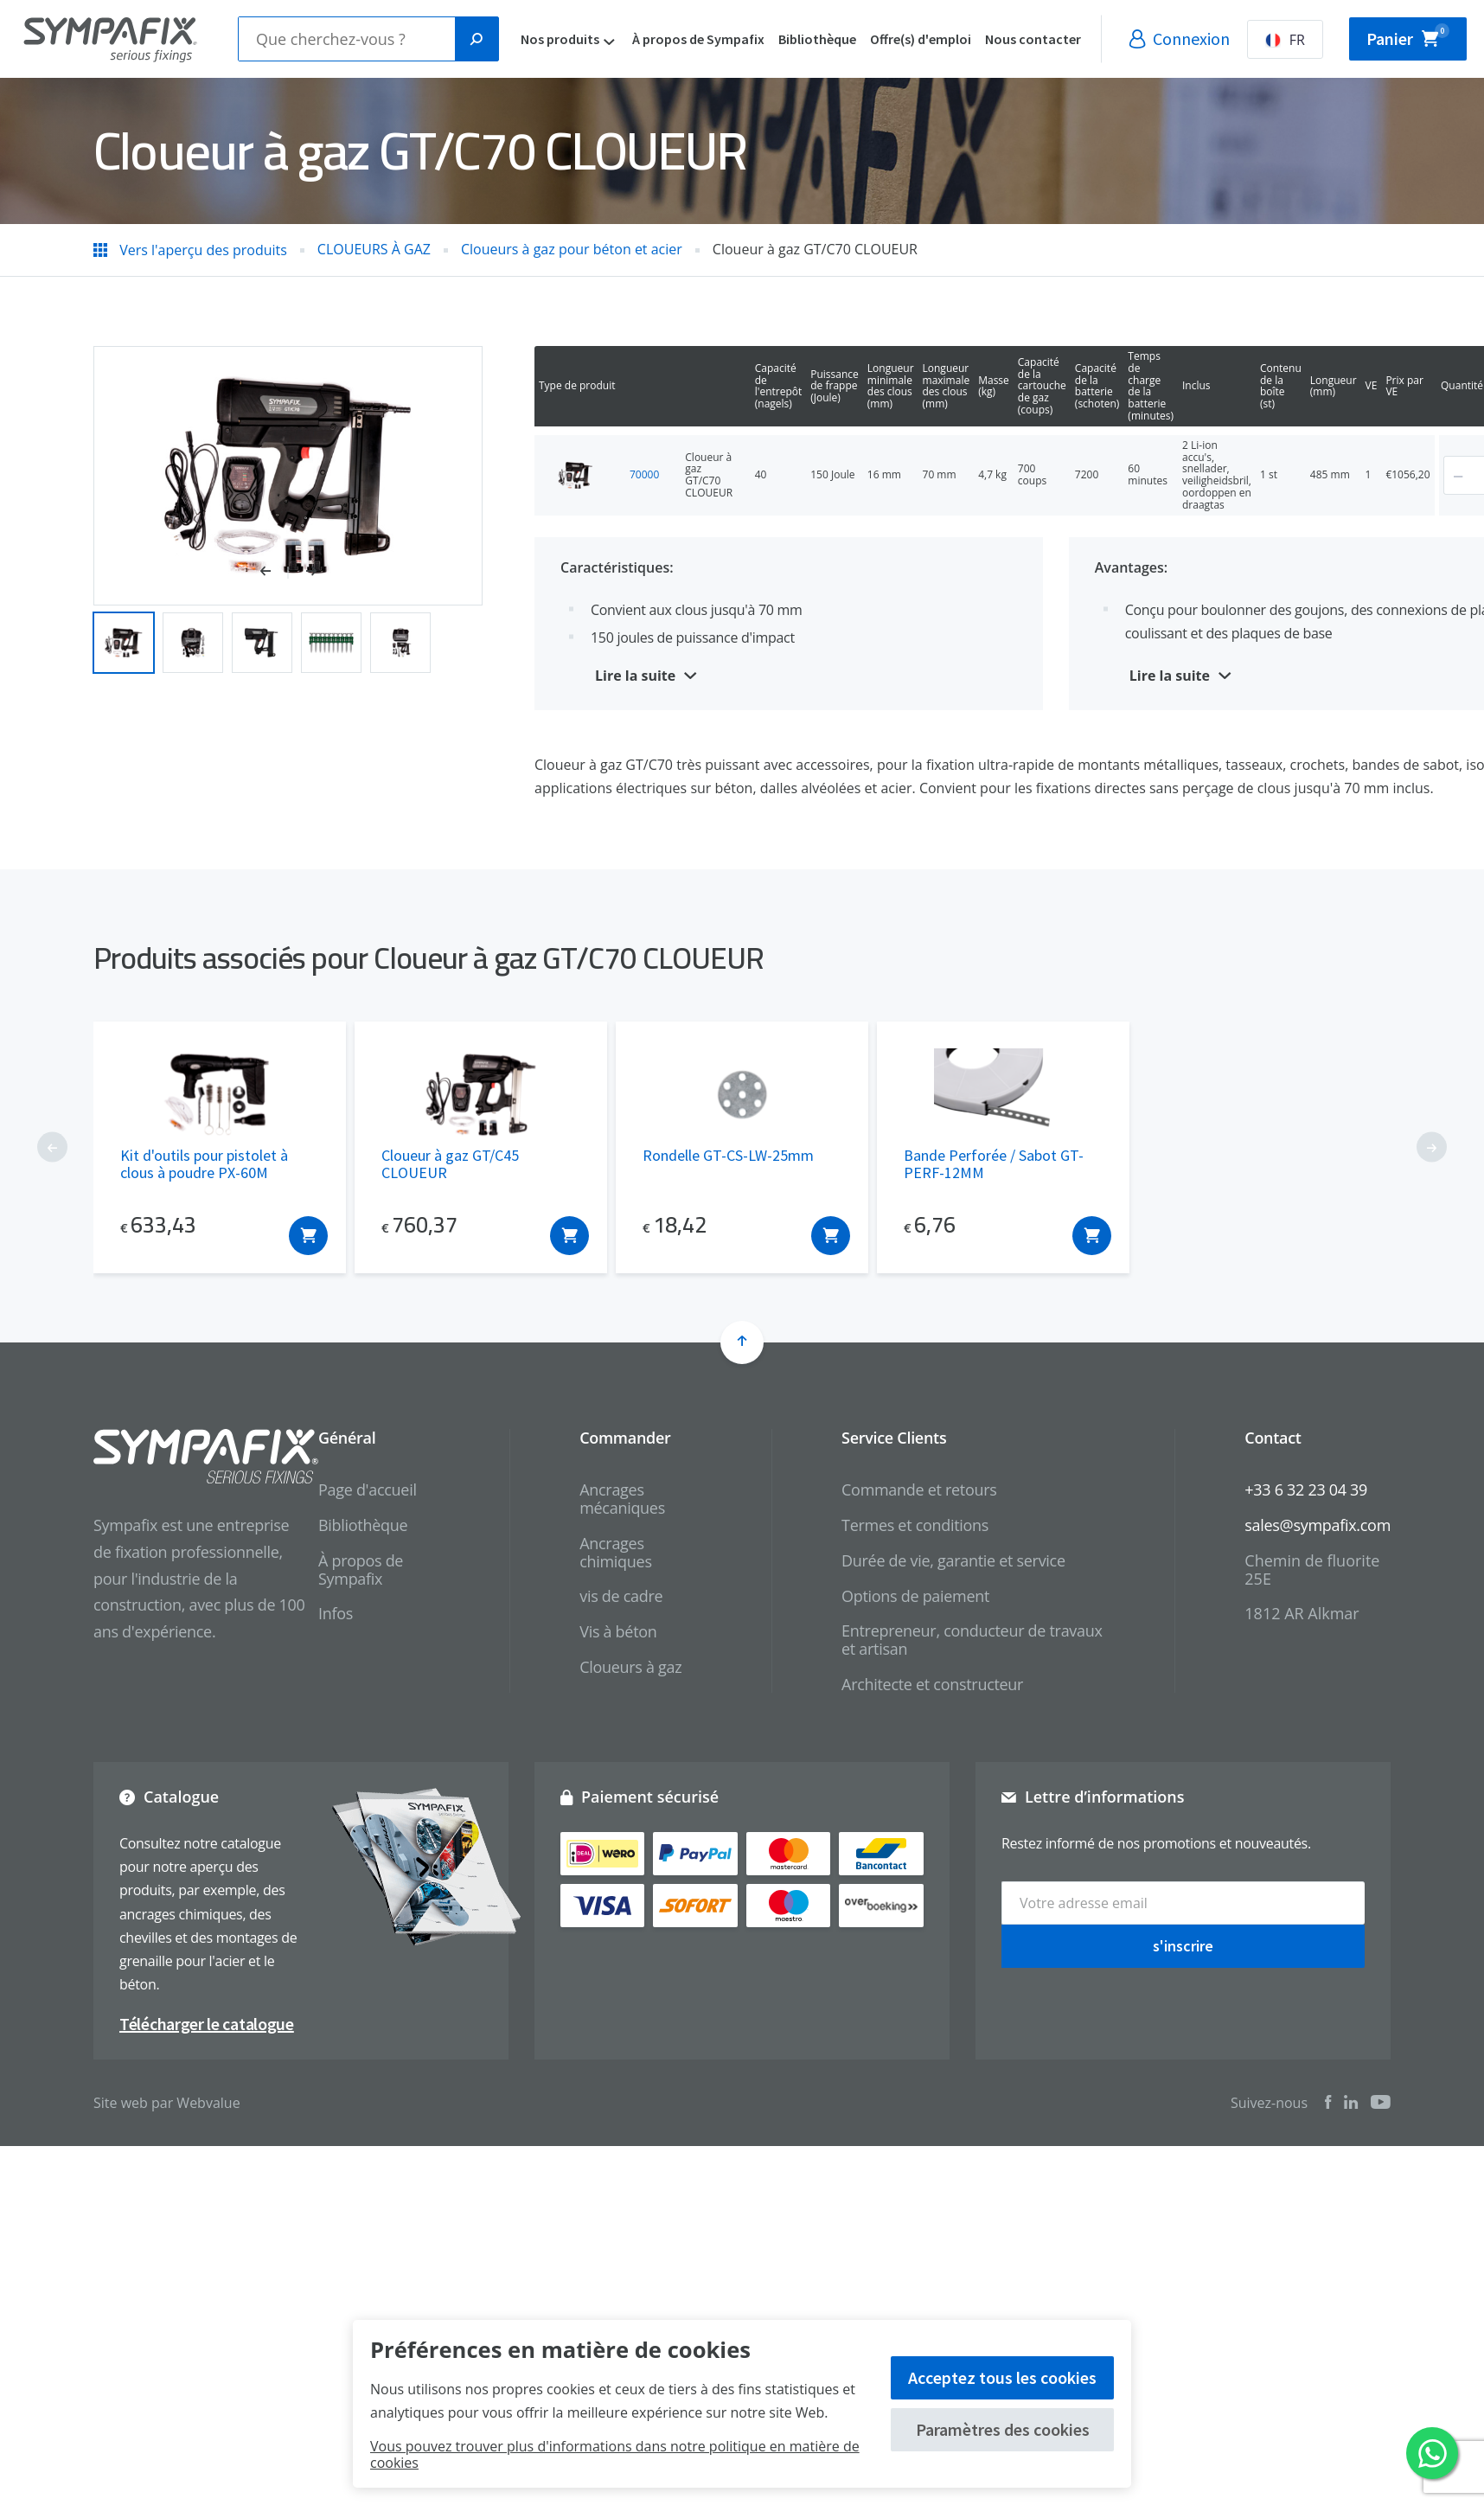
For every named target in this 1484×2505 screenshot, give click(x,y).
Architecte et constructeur (932, 1684)
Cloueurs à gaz (630, 1666)
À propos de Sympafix (717, 39)
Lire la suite (635, 675)
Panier (1417, 35)
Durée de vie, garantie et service (953, 1560)
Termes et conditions (914, 1525)
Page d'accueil (367, 1489)
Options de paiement (915, 1596)
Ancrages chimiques (615, 1552)
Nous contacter (1052, 39)
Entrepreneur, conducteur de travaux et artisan (972, 1639)
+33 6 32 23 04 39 (1305, 1489)
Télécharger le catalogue (206, 2024)
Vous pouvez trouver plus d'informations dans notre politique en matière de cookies (615, 2454)
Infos (335, 1613)
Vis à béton (617, 1631)
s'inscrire (1183, 1946)
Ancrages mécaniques (622, 1498)
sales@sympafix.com (1317, 1525)
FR (1304, 39)
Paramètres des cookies (1003, 2429)
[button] (274, 573)
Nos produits (579, 39)
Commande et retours (919, 1489)
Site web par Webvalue (166, 2103)
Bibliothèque (836, 39)
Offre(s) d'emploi (939, 39)
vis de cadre (620, 1596)
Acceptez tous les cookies (1002, 2377)
